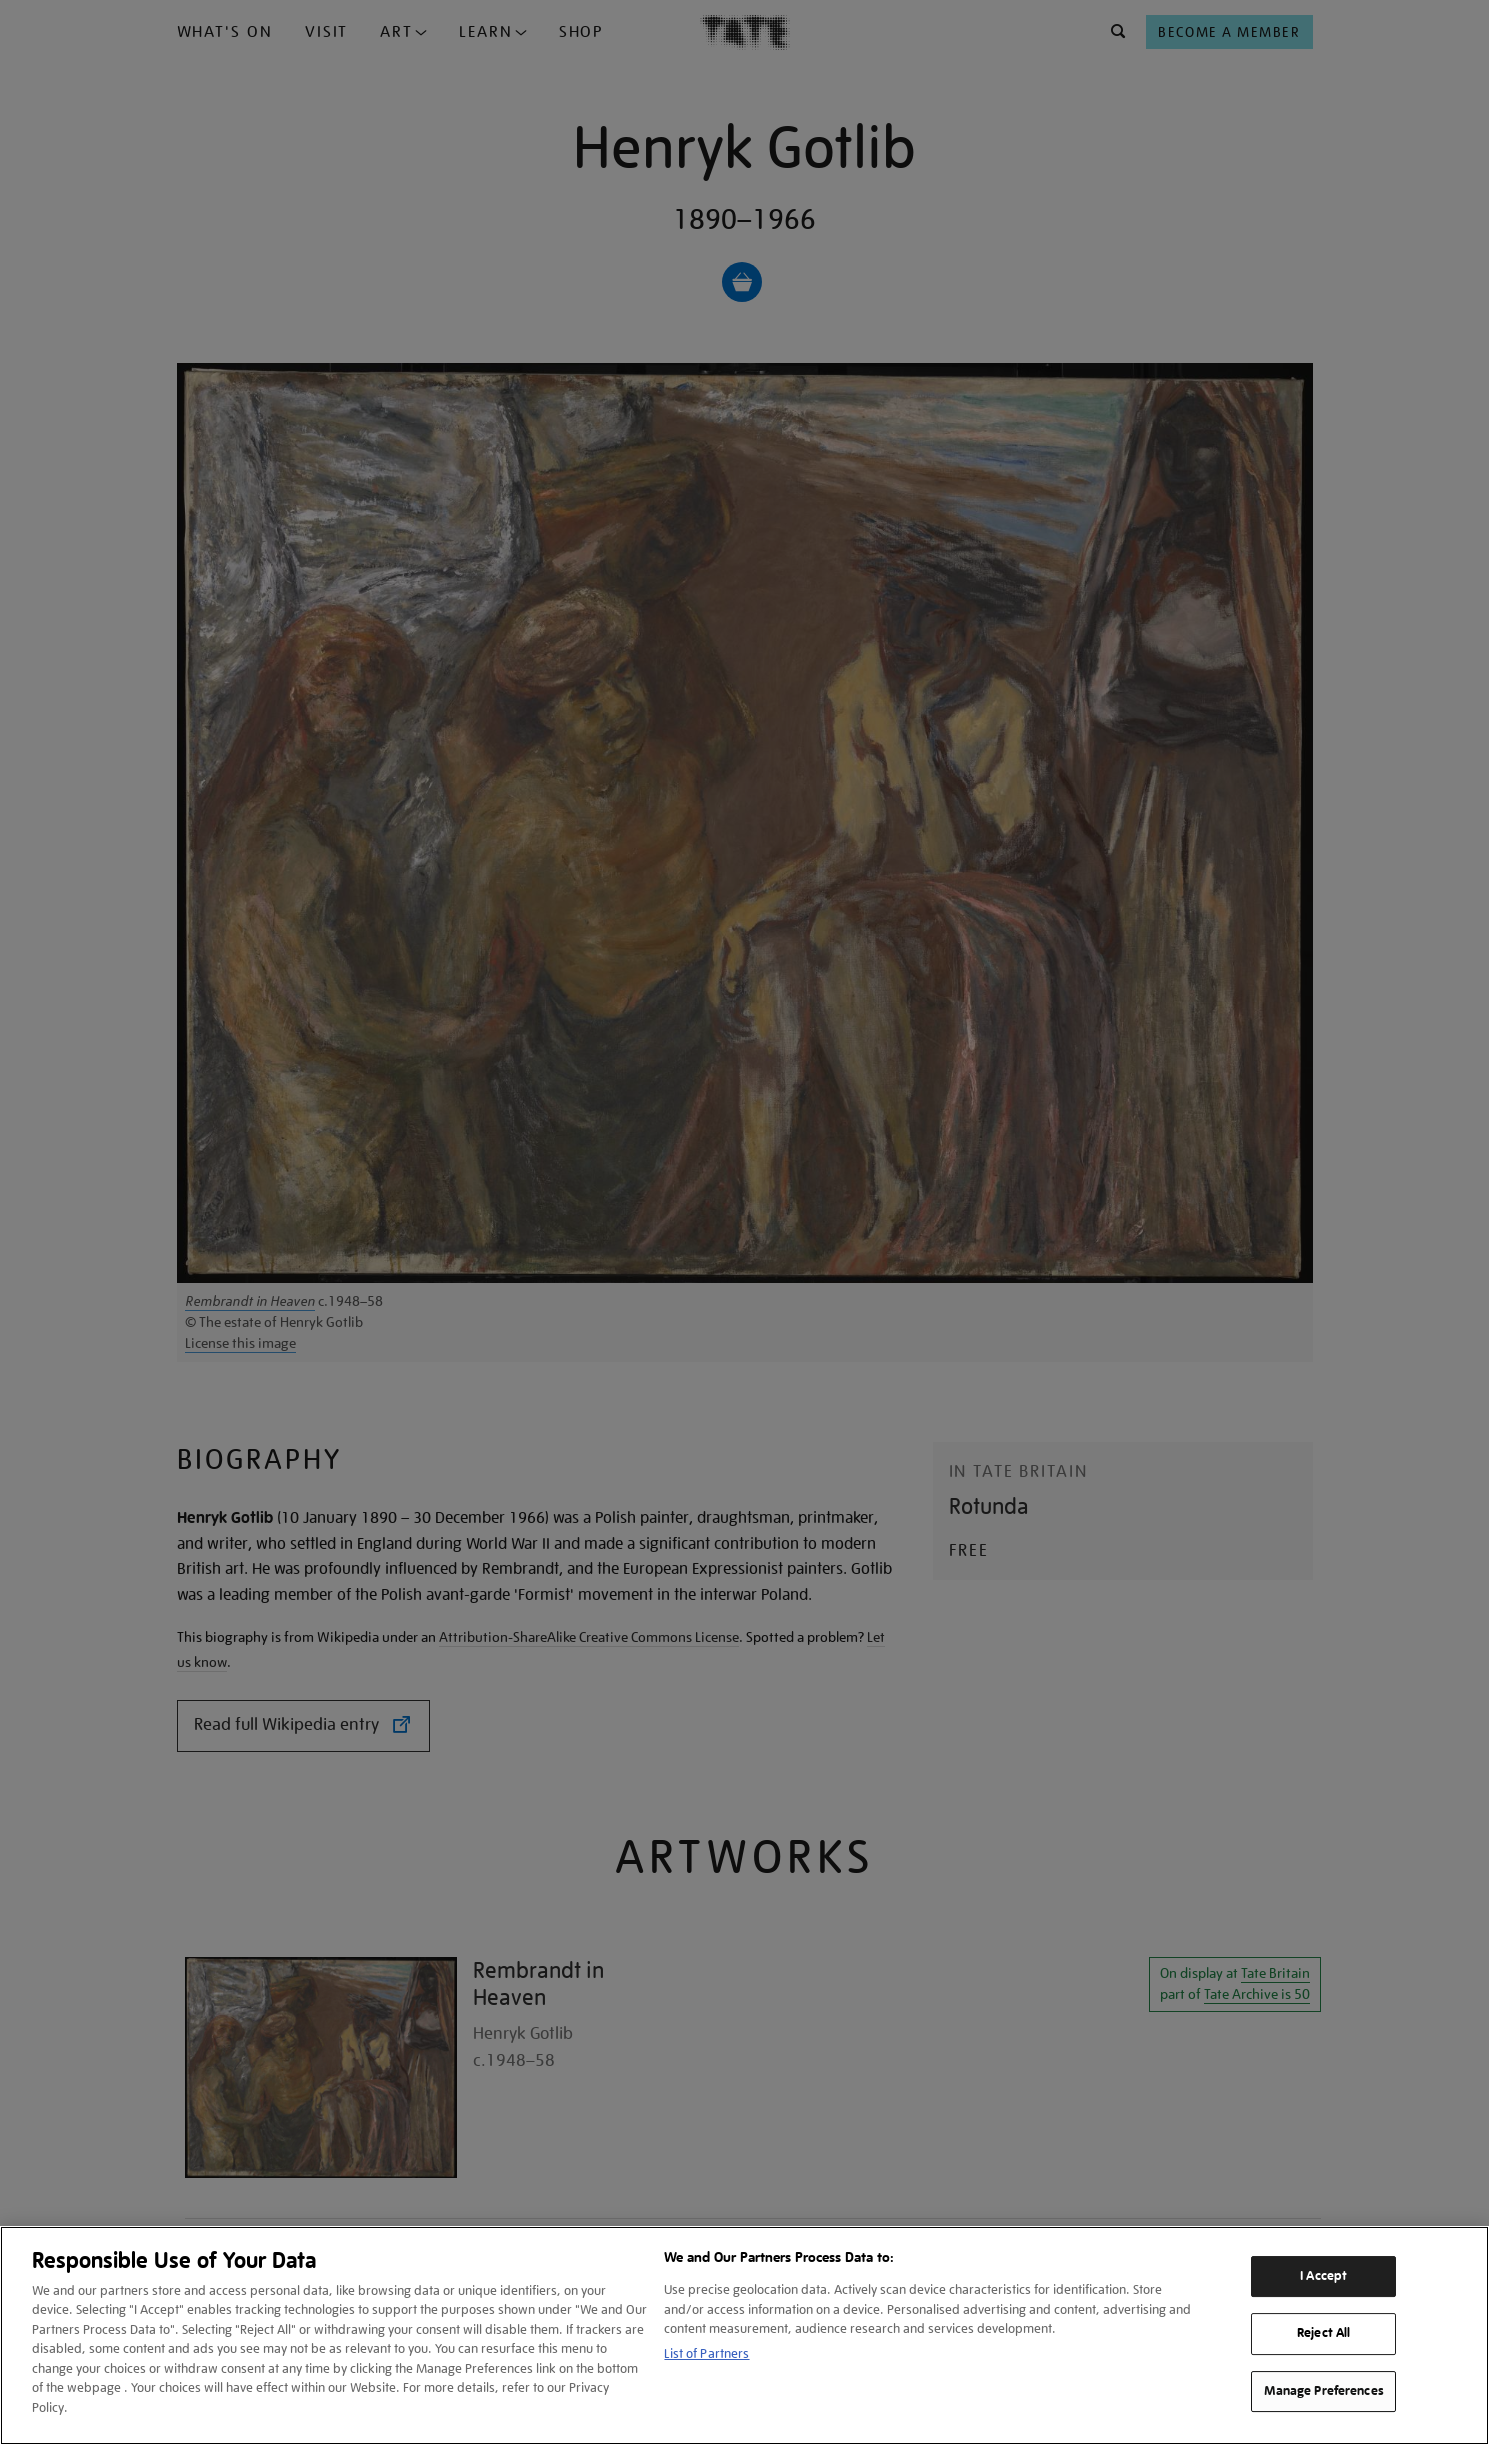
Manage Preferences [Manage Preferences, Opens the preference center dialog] (1324, 2391)
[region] (744, 2335)
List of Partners (706, 2353)
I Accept (1323, 2276)
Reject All (1323, 2333)
